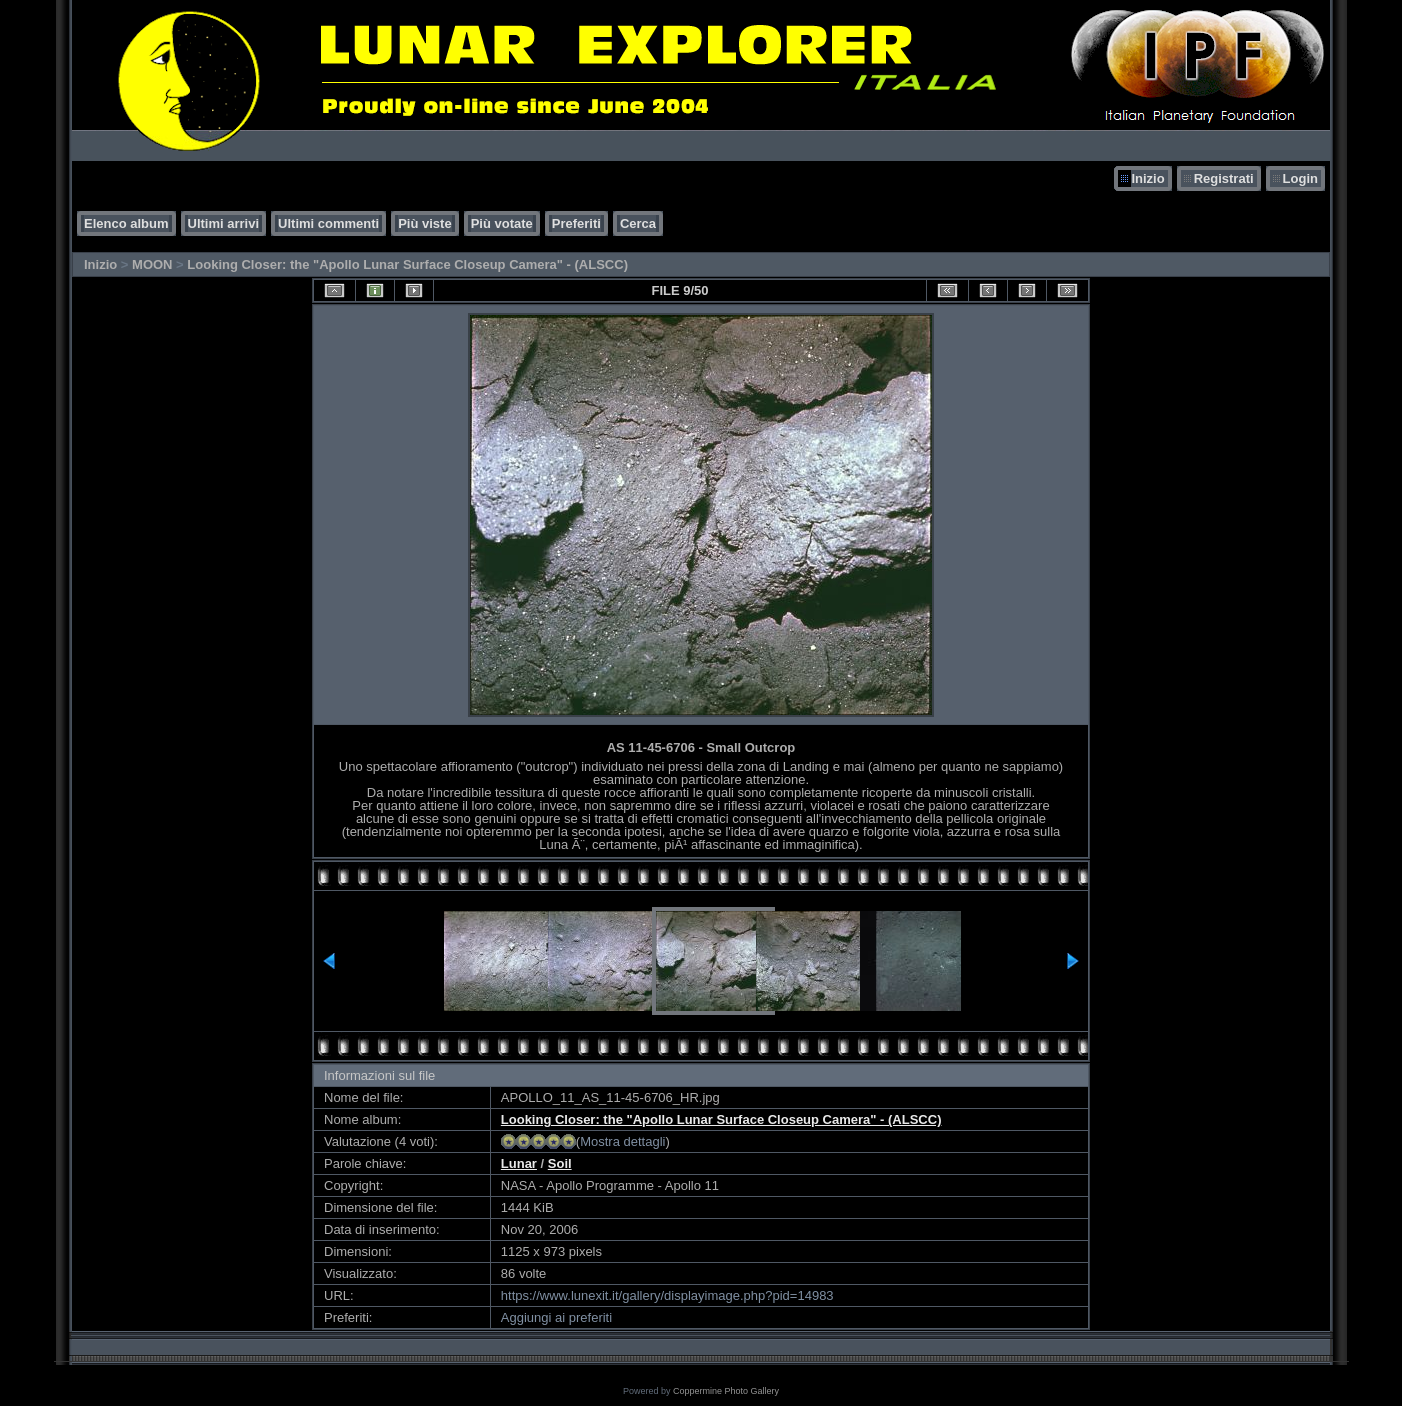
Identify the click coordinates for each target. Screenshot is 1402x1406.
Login (1300, 178)
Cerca (638, 223)
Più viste (424, 223)
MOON (152, 264)
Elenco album (126, 223)
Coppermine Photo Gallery (726, 1391)
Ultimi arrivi (224, 223)
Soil (560, 1163)
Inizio (1147, 178)
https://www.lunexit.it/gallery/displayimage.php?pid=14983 (667, 1295)
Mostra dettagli (622, 1141)
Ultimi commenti (328, 223)
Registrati (1224, 178)
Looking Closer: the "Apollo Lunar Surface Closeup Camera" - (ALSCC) (407, 264)
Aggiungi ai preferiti (556, 1317)
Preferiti (576, 223)
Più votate (502, 223)
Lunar (519, 1163)
